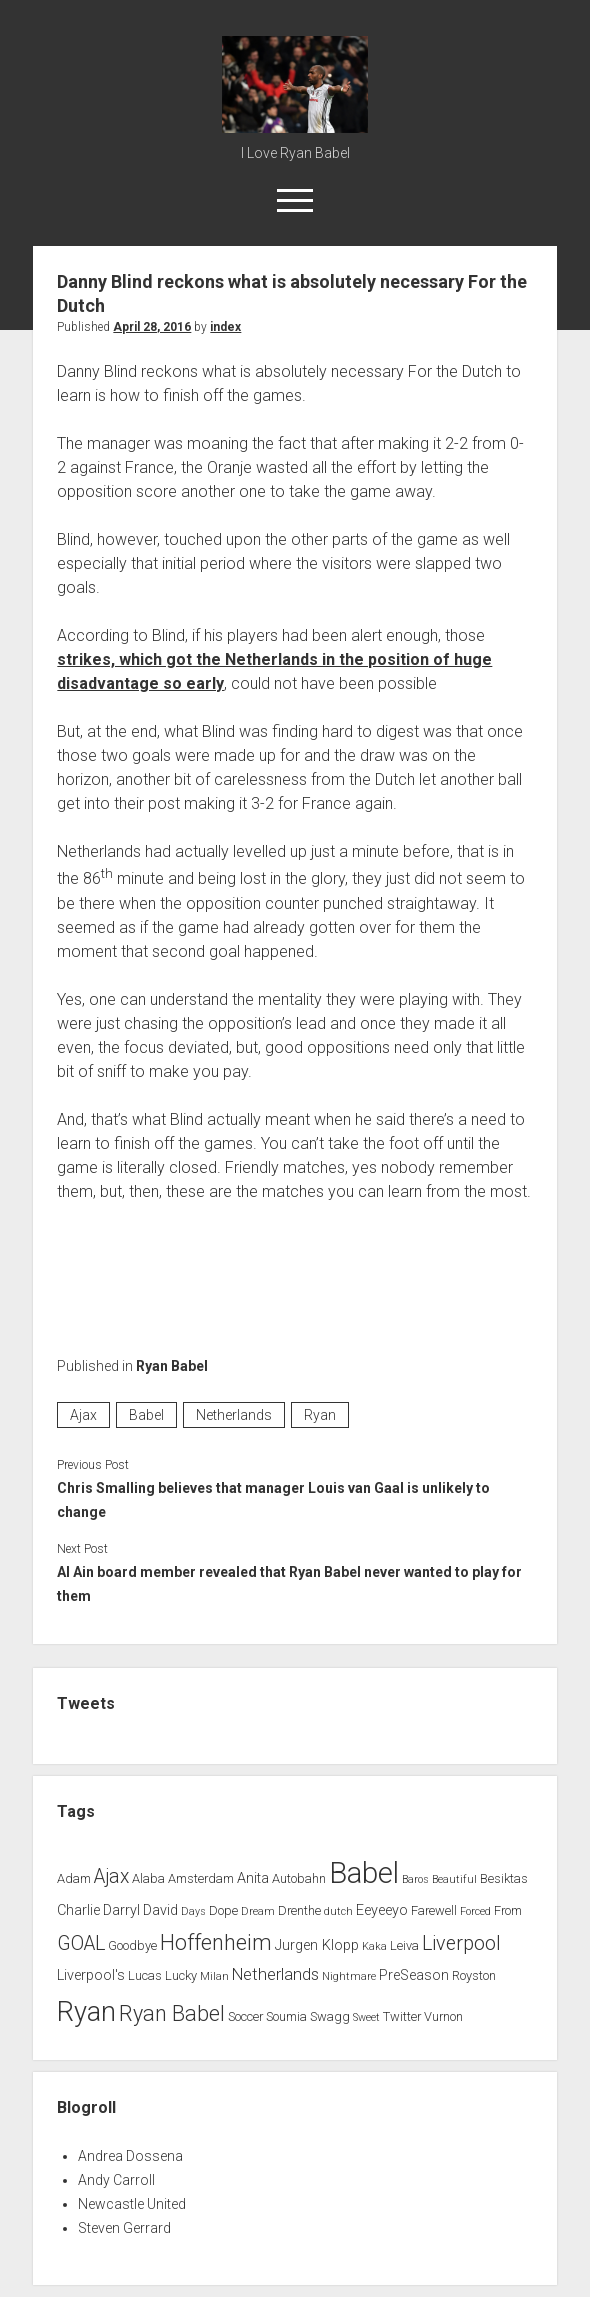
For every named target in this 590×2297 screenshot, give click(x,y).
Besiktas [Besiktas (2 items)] (504, 1878)
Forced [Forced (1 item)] (475, 1911)
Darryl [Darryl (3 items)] (121, 1910)
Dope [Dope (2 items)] (223, 1910)
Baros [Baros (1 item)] (415, 1879)
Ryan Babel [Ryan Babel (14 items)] (172, 2013)
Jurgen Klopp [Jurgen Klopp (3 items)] (317, 1945)
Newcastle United (132, 2204)
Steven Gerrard (124, 2228)
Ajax (83, 1415)
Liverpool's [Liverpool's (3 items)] (91, 1975)
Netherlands (234, 1415)
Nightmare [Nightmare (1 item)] (349, 1976)
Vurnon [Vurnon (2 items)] (443, 2016)
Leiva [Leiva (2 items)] (404, 1945)
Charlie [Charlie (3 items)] (78, 1910)
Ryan (320, 1415)
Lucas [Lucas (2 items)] (145, 1975)
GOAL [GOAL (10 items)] (81, 1943)
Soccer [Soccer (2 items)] (245, 2016)
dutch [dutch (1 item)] (338, 1911)
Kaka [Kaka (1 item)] (374, 1946)
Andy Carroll (116, 2180)
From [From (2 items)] (508, 1910)
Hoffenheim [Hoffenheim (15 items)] (216, 1942)
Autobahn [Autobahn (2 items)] (299, 1878)
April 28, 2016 (152, 327)
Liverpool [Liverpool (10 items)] (461, 1943)
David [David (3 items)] (160, 1910)
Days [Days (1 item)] (193, 1911)
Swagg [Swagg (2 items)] (330, 2016)
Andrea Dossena (130, 2156)
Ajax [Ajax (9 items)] (111, 1876)
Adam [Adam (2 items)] (74, 1878)
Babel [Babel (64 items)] (364, 1873)
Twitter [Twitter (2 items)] (402, 2016)
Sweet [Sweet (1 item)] (366, 2017)
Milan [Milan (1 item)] (214, 1976)
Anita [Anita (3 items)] (253, 1878)
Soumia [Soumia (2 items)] (286, 2016)
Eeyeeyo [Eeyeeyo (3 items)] (382, 1910)
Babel (146, 1415)
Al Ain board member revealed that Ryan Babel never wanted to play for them (289, 1584)
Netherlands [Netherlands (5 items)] (275, 1974)
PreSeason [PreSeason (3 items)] (414, 1975)
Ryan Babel (172, 1366)
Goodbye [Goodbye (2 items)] (132, 1945)
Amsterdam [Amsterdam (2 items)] (201, 1878)
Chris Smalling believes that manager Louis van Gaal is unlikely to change (273, 1500)
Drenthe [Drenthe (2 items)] (299, 1910)
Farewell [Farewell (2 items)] (434, 1910)
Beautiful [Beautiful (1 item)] (454, 1879)
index (225, 327)
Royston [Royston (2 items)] (474, 1975)
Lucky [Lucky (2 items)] (181, 1975)
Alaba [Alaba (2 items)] (148, 1878)
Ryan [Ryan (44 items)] (86, 2012)
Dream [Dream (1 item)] (258, 1911)
